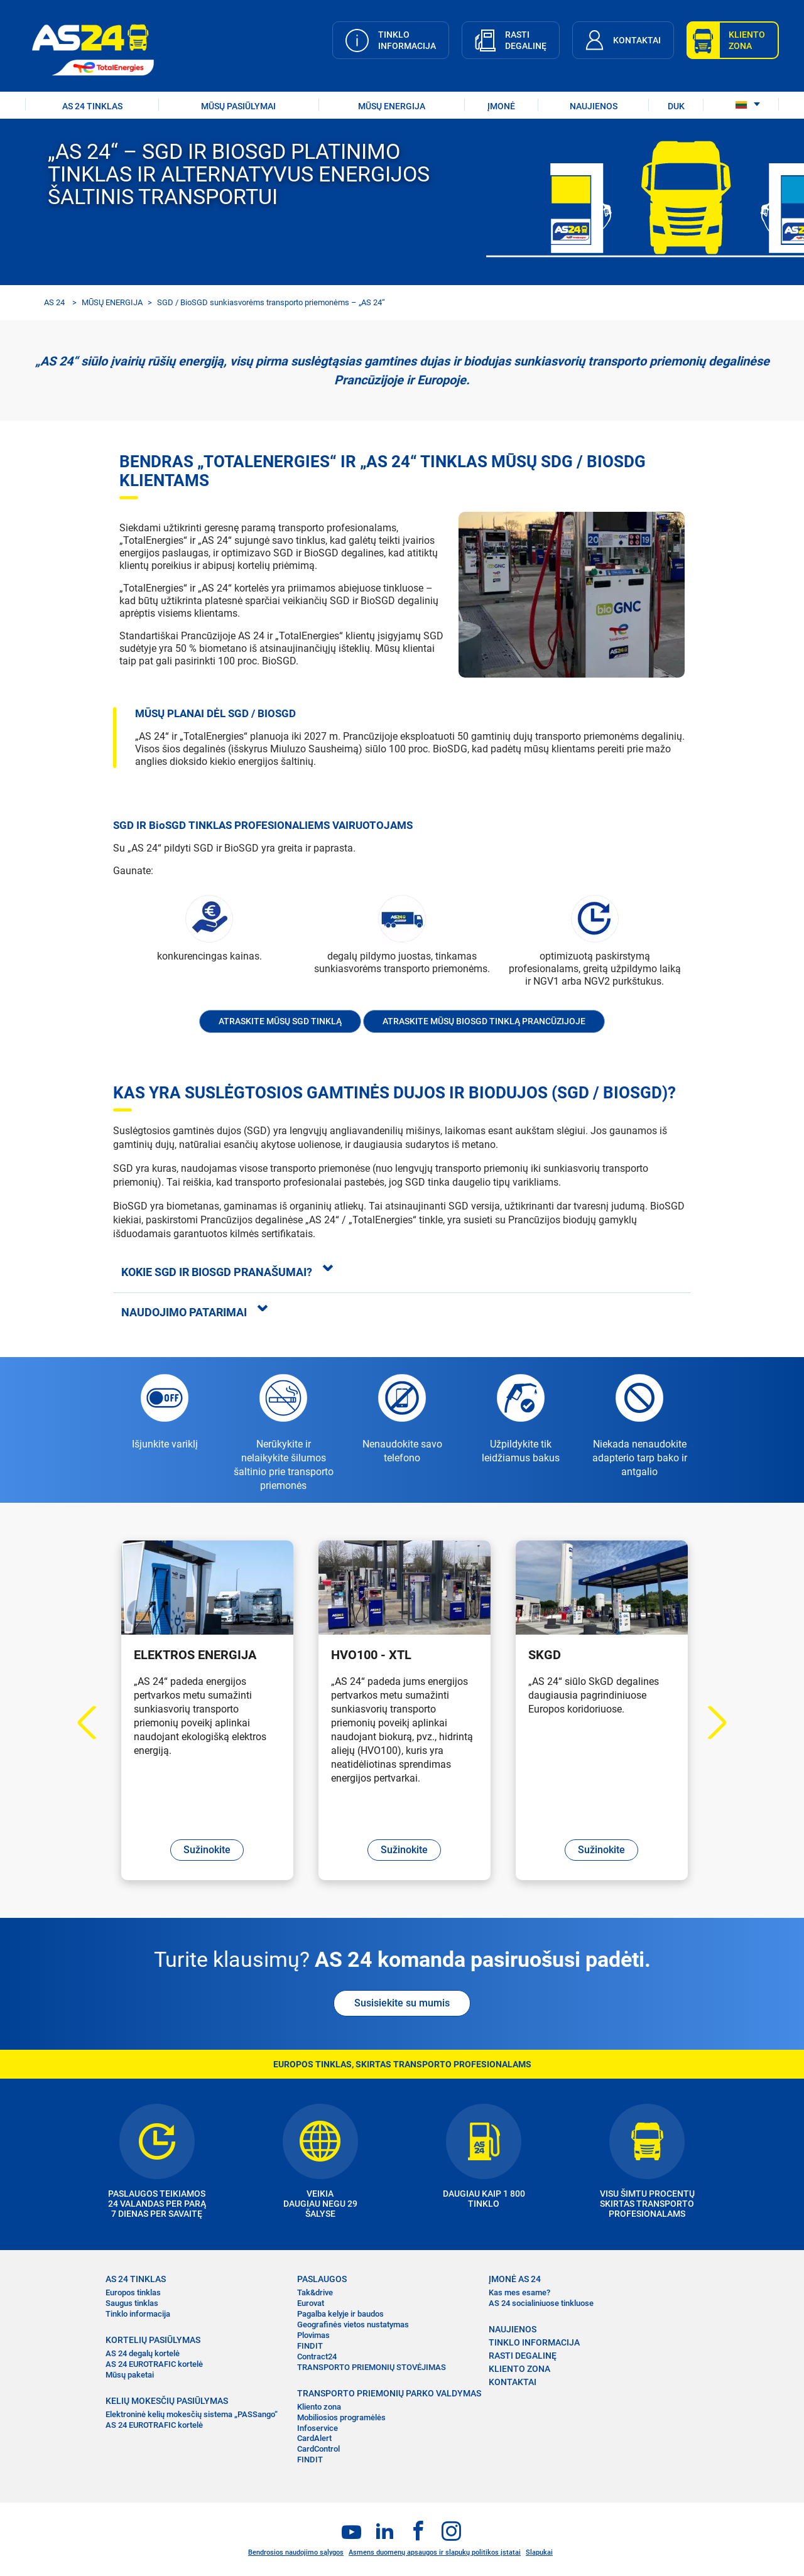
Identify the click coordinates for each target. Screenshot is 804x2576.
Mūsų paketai (130, 2374)
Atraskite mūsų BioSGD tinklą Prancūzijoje (484, 1021)
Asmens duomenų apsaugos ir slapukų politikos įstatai (435, 2552)
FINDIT (310, 2346)
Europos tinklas (133, 2292)
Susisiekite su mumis (402, 2003)
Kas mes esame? (519, 2292)
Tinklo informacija (138, 2314)
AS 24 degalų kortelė (143, 2353)
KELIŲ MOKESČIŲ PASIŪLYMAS (167, 2401)
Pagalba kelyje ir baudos (340, 2314)
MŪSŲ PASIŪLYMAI (238, 106)
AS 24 (54, 302)
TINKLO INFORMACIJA (534, 2342)
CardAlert (314, 2438)
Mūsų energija (391, 106)
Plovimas (313, 2335)
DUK (676, 106)
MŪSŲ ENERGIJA (112, 302)
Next (710, 1723)
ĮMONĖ (501, 106)
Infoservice (317, 2428)
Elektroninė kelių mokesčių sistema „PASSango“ (192, 2414)
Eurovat (310, 2303)
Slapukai (539, 2552)
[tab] (402, 1271)
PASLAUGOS (322, 2279)
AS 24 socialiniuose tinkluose (541, 2303)
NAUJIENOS (593, 106)
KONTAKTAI (512, 2382)
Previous (94, 1723)
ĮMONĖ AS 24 (515, 2279)
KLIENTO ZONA (519, 2369)
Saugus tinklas (132, 2303)
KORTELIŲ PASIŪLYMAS (153, 2340)
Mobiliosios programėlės (341, 2417)
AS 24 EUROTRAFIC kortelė (154, 2364)
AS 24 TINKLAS (92, 106)
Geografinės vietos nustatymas (353, 2324)
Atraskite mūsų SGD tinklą (280, 1021)
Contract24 (317, 2356)
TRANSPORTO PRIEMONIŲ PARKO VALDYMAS (389, 2393)
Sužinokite (207, 1850)
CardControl (318, 2449)
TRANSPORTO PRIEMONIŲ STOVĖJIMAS (371, 2367)
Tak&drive (315, 2292)
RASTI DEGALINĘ (523, 2356)
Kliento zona (319, 2406)
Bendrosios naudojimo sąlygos (296, 2552)
